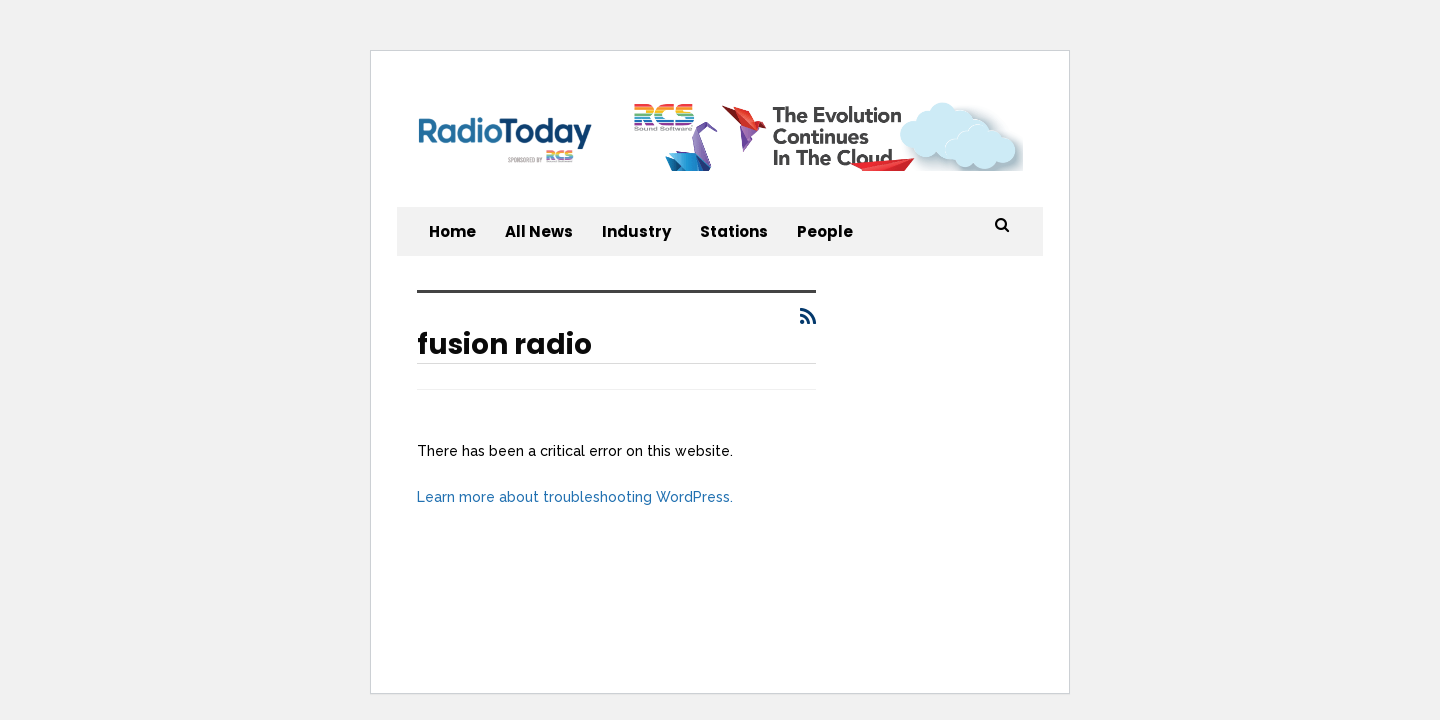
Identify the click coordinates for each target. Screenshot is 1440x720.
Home (452, 231)
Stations (734, 231)
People (825, 231)
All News (539, 231)
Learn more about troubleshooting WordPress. (575, 497)
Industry (636, 231)
